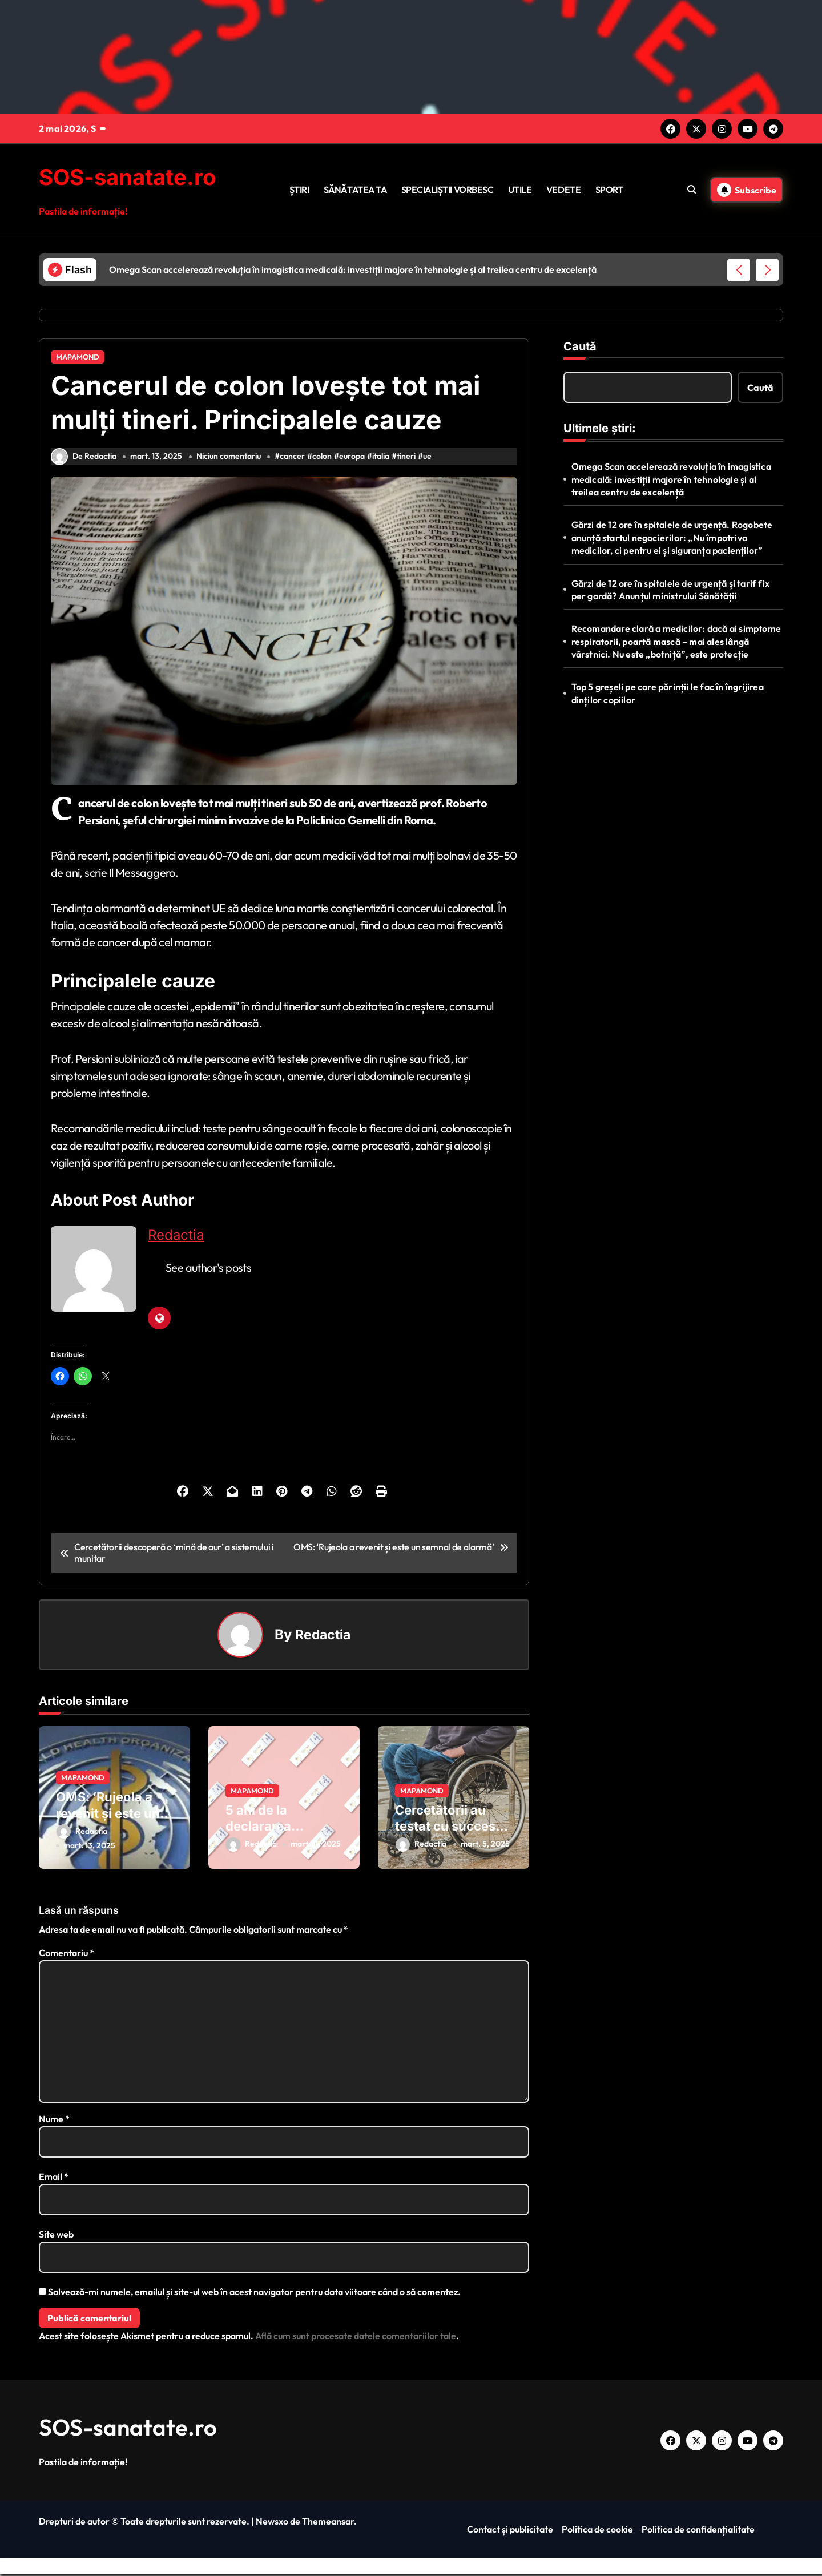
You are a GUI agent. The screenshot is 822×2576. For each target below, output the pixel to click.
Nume (54, 2120)
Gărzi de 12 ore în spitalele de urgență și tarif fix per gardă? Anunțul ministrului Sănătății (670, 590)
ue (429, 462)
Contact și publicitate (510, 2531)
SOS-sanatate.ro (131, 177)
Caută (580, 346)
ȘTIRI (299, 189)
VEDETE (563, 189)
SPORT (609, 189)
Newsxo (272, 2523)
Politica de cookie (597, 2531)
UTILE (520, 189)
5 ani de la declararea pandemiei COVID (279, 1831)
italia (383, 462)
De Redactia (83, 462)
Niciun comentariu (230, 462)
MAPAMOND (77, 356)
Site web (56, 2236)
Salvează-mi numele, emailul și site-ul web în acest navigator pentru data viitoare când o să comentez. (254, 2293)
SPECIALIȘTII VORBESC (447, 189)
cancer (294, 462)
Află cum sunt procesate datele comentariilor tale (355, 2337)
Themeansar (328, 2523)
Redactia (176, 1240)
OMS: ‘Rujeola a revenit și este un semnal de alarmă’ (112, 1819)
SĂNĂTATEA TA (355, 189)
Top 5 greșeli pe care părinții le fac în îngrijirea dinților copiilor (667, 693)
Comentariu (66, 1954)
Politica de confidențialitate (698, 2531)
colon (324, 462)
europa (354, 462)
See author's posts (208, 1273)
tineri (408, 462)
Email (53, 2178)
